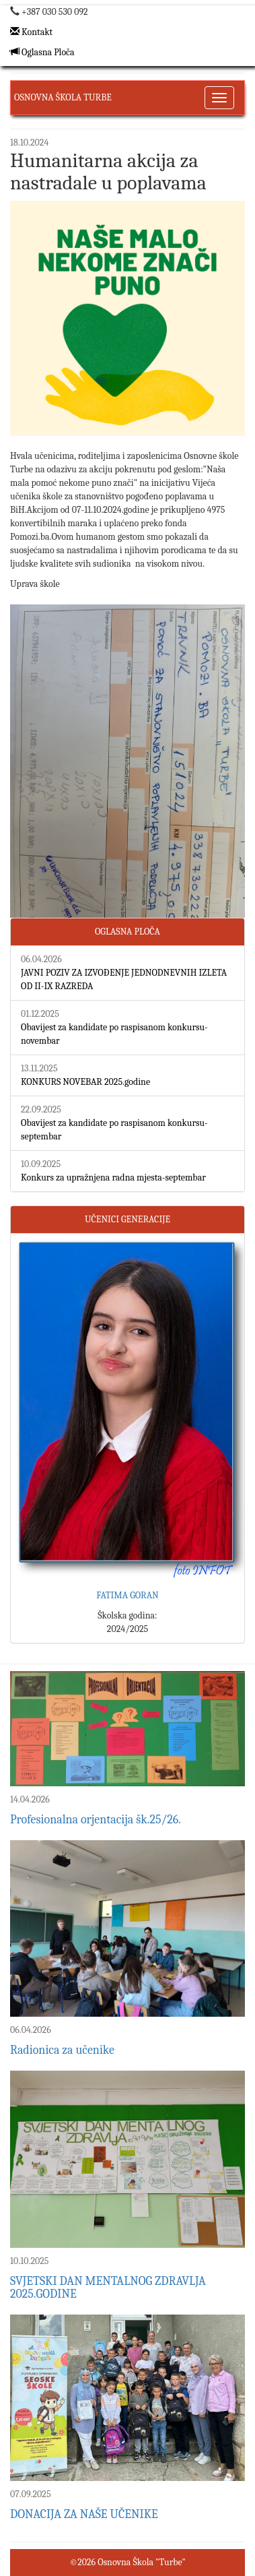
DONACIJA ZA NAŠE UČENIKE (84, 2514)
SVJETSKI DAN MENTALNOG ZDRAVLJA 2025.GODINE (108, 2288)
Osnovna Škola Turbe (63, 97)
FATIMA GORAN (127, 1595)
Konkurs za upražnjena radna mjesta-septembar (113, 1177)
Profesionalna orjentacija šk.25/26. (95, 1820)
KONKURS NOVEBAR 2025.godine (85, 1082)
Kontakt (31, 32)
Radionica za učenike (62, 2050)
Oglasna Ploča (42, 52)
